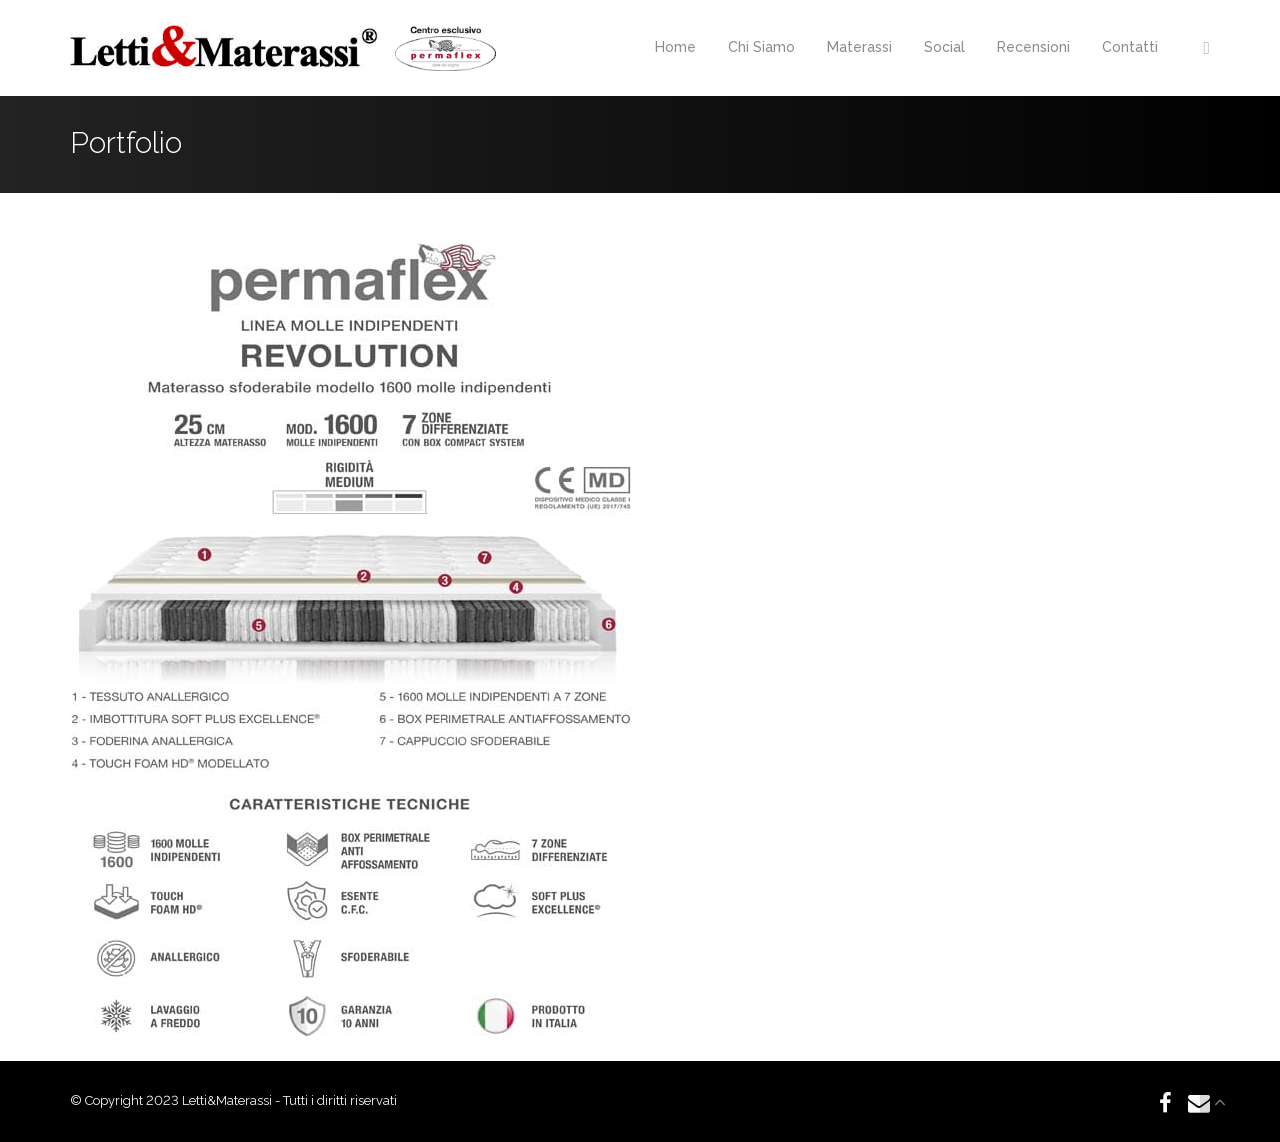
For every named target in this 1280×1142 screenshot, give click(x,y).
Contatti (1130, 47)
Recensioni (1033, 47)
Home (675, 47)
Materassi (859, 47)
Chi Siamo (761, 47)
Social (944, 47)
